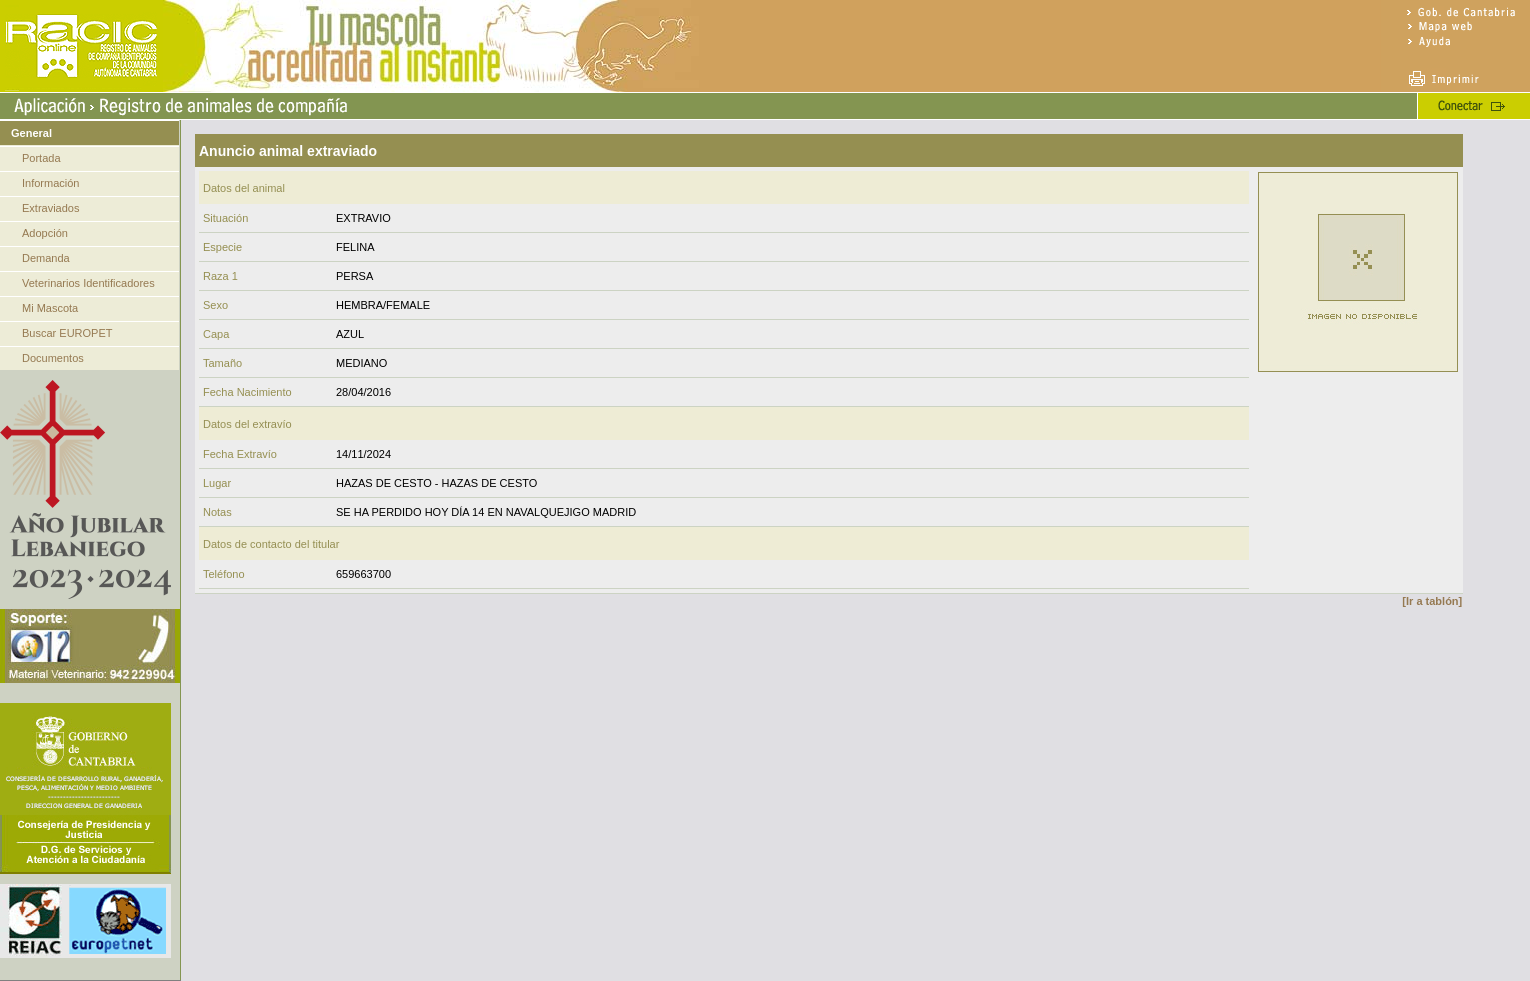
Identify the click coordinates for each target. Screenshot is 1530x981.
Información (50, 183)
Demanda (46, 258)
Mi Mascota (50, 308)
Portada (41, 158)
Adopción (45, 233)
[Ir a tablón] (1432, 601)
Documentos (53, 358)
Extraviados (50, 208)
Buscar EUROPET (67, 333)
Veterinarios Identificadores (88, 283)
